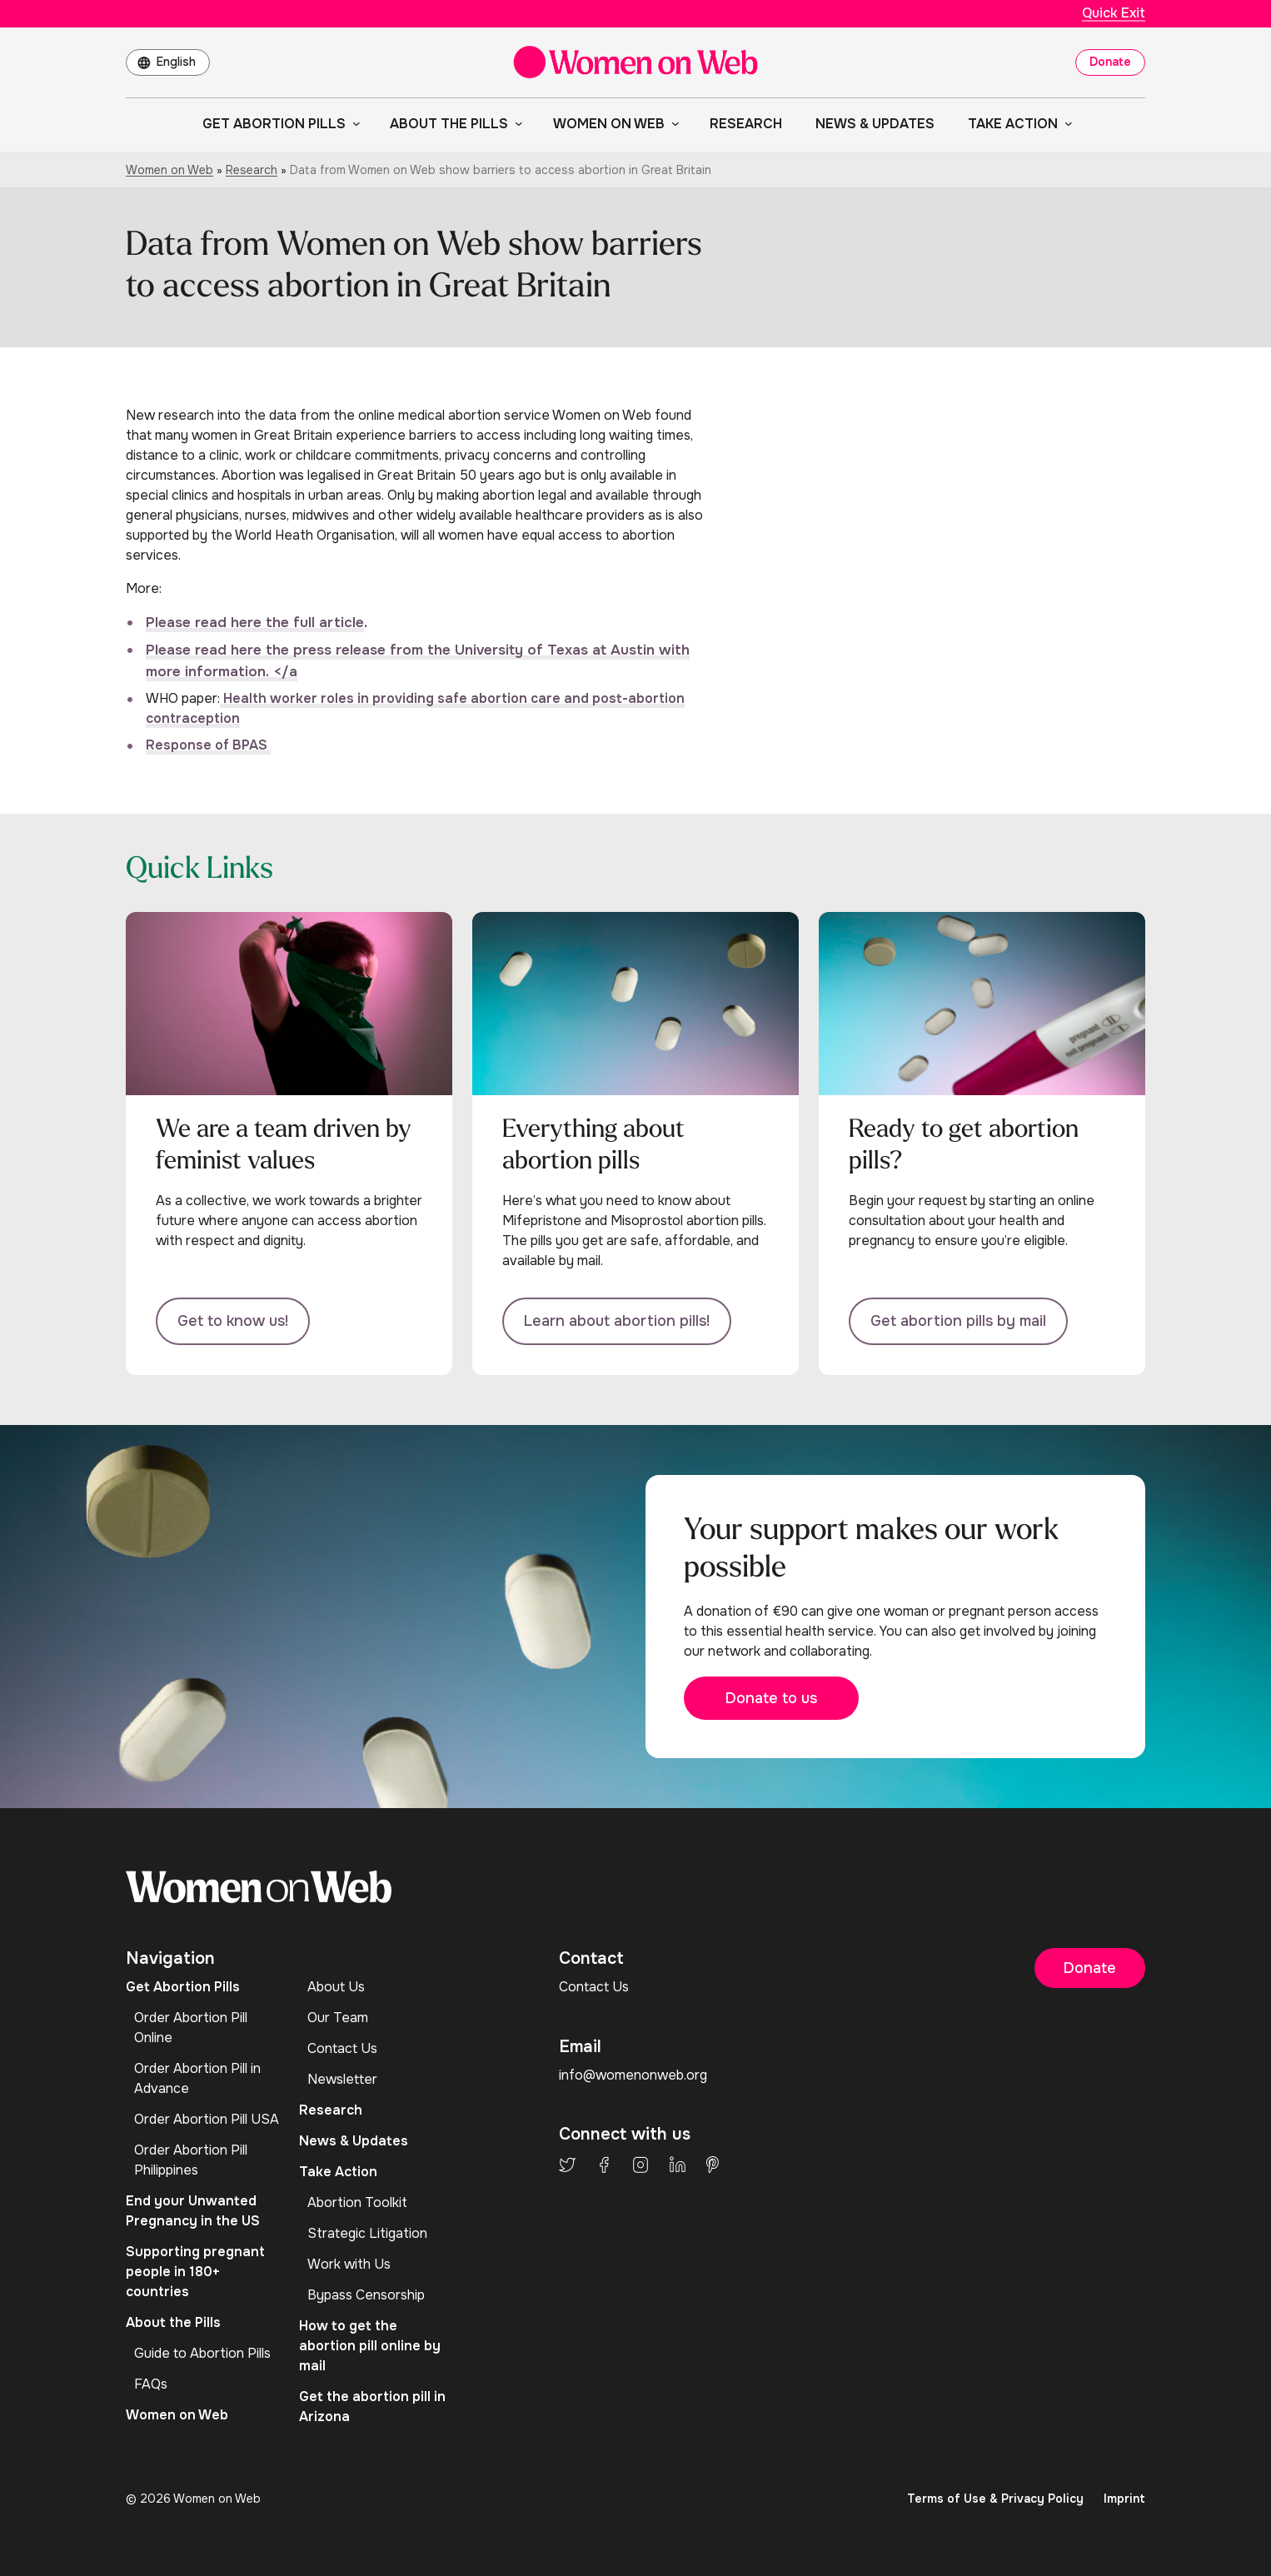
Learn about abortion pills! (617, 1321)
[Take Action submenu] (1065, 123)
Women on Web (169, 169)
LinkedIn (677, 2164)
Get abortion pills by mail (958, 1321)
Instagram (640, 2164)
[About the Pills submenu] (515, 123)
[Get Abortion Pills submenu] (353, 123)
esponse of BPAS (213, 745)
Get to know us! (232, 1321)
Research (251, 169)
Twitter (567, 2164)
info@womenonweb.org (633, 2075)
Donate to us (771, 1698)
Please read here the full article (255, 622)
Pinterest (712, 2164)
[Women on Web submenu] (672, 123)
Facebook (604, 2164)
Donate (1110, 61)
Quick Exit (1113, 13)
